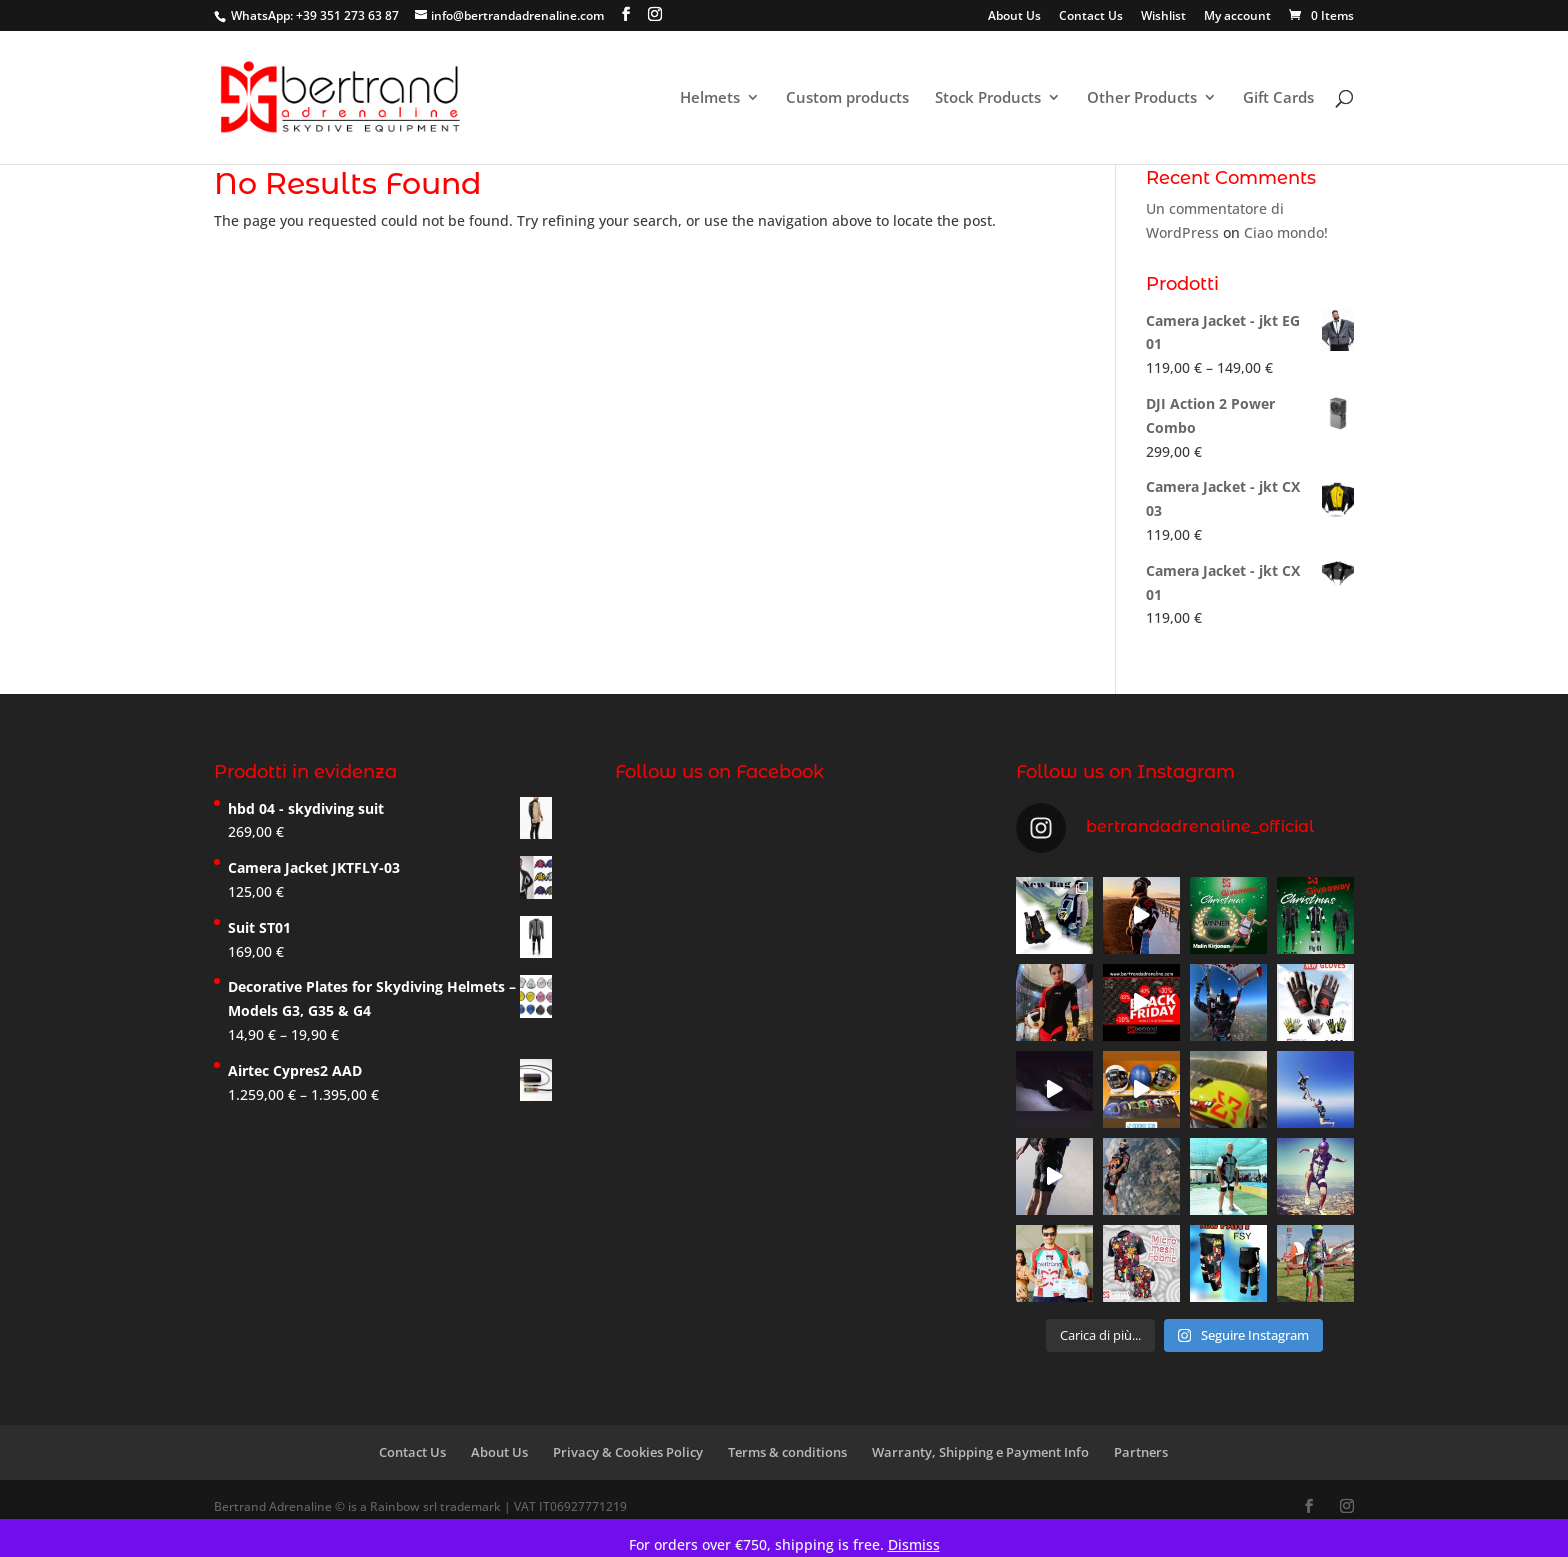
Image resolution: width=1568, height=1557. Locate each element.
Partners (1141, 1452)
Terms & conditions (787, 1452)
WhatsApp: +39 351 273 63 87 (315, 15)
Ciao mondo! (1286, 232)
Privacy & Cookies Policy (628, 1452)
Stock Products (988, 98)
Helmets (710, 98)
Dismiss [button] (914, 1544)
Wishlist (1163, 17)
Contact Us (1091, 17)
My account (1237, 17)
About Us (1014, 17)
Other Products (1142, 98)
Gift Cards (1278, 98)
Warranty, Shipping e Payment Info (980, 1452)
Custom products (847, 98)
